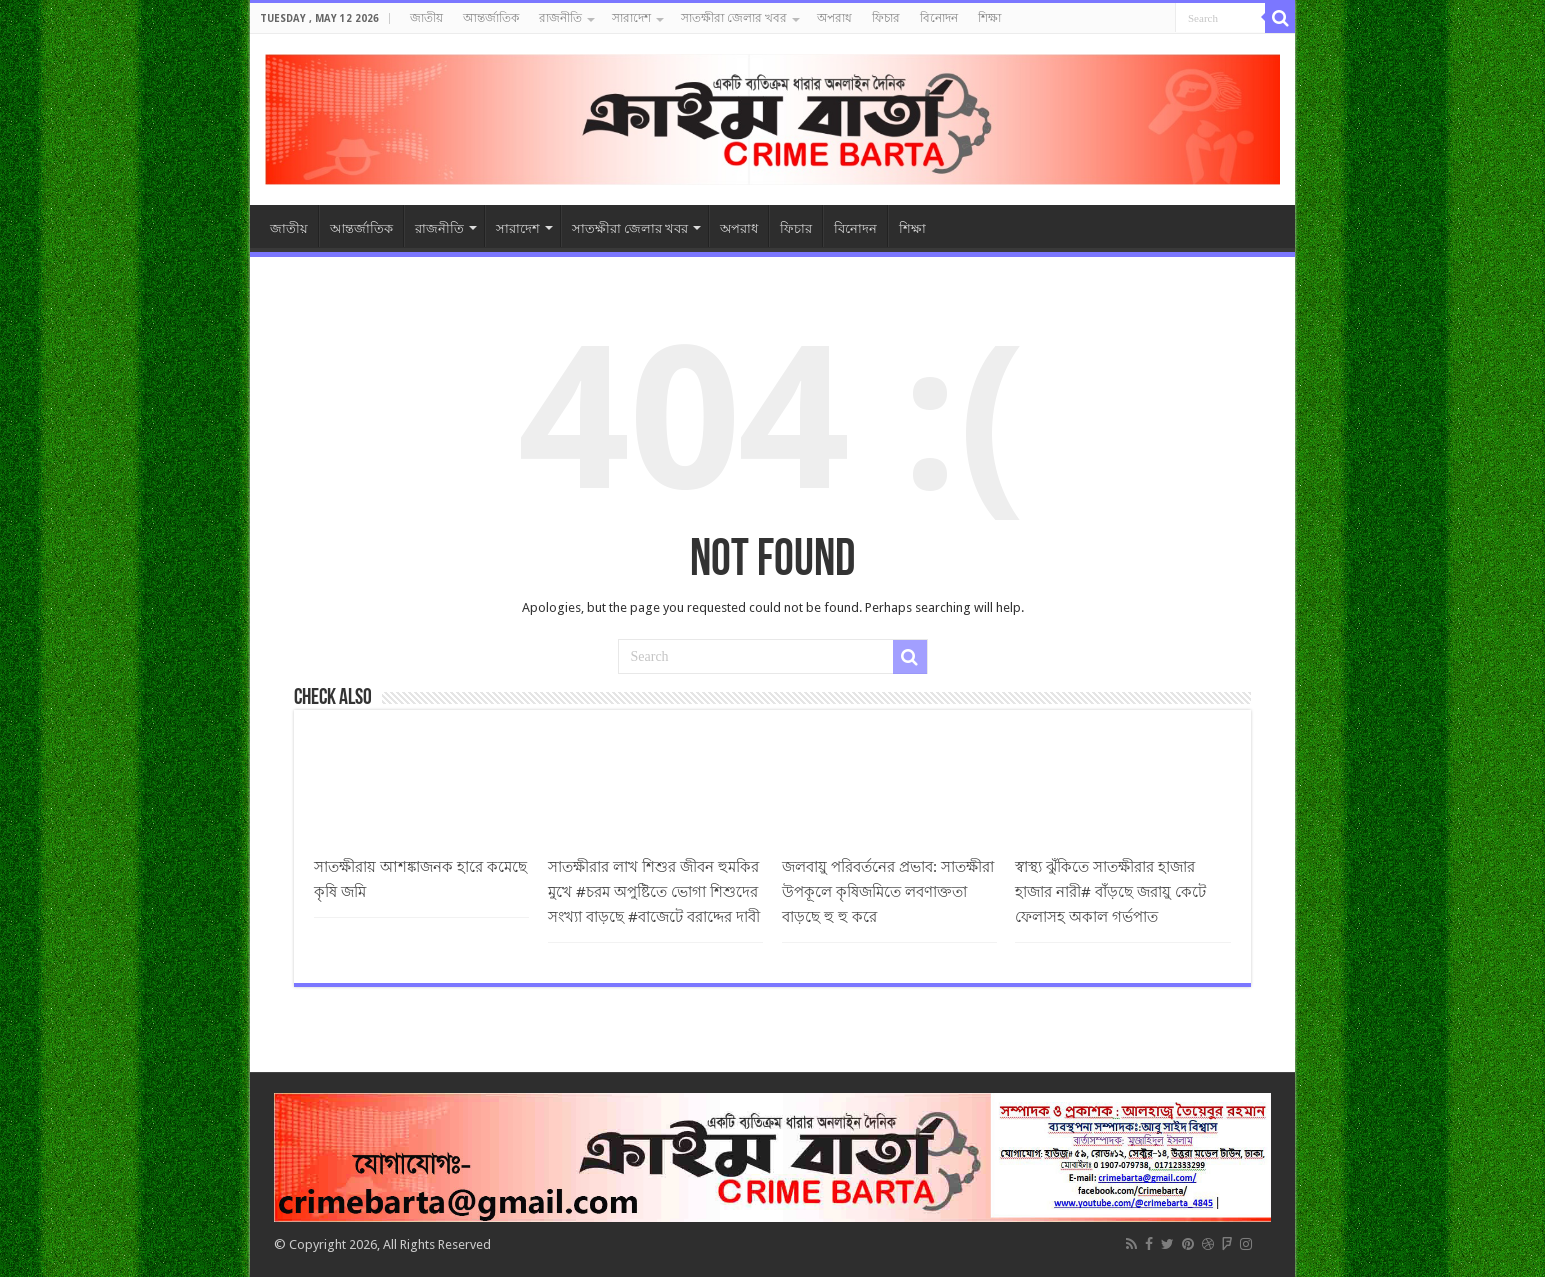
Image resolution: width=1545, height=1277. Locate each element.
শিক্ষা (989, 18)
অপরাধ (834, 18)
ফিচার (886, 18)
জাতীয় (426, 18)
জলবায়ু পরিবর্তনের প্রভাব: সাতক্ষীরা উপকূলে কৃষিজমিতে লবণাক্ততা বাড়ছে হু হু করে (888, 892)
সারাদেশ (631, 18)
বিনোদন (939, 18)
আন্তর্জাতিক (491, 18)
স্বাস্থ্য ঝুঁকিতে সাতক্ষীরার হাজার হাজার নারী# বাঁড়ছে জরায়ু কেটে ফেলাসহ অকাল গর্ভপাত (1110, 892)
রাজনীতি (560, 18)
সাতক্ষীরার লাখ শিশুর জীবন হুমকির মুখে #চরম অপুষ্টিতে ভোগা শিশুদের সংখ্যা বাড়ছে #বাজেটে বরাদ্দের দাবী (654, 892)
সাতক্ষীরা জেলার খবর (734, 18)
